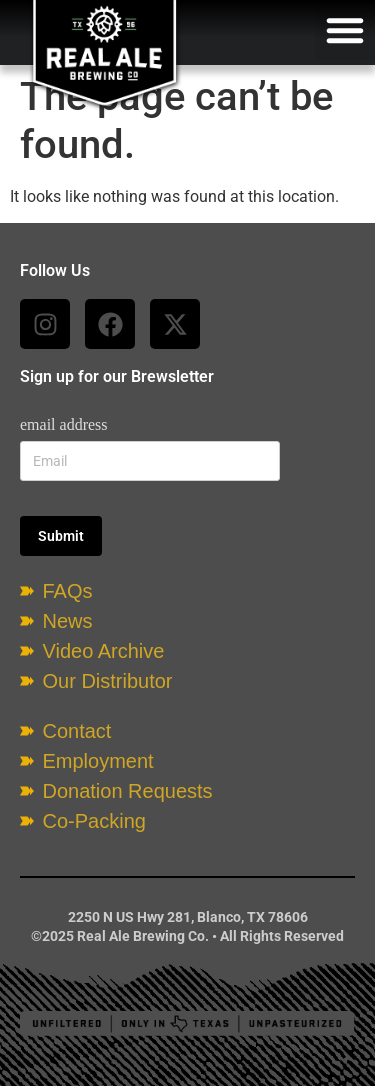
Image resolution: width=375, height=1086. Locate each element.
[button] (345, 30)
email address (64, 424)
